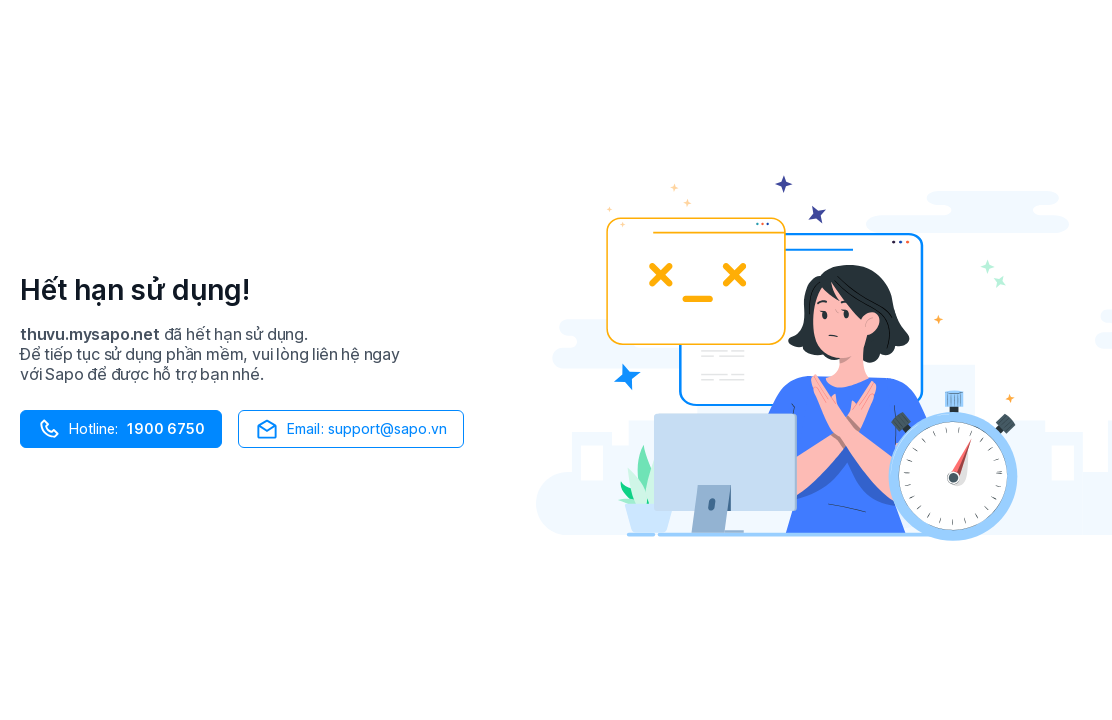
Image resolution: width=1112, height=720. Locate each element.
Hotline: (121, 429)
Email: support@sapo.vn (351, 429)
